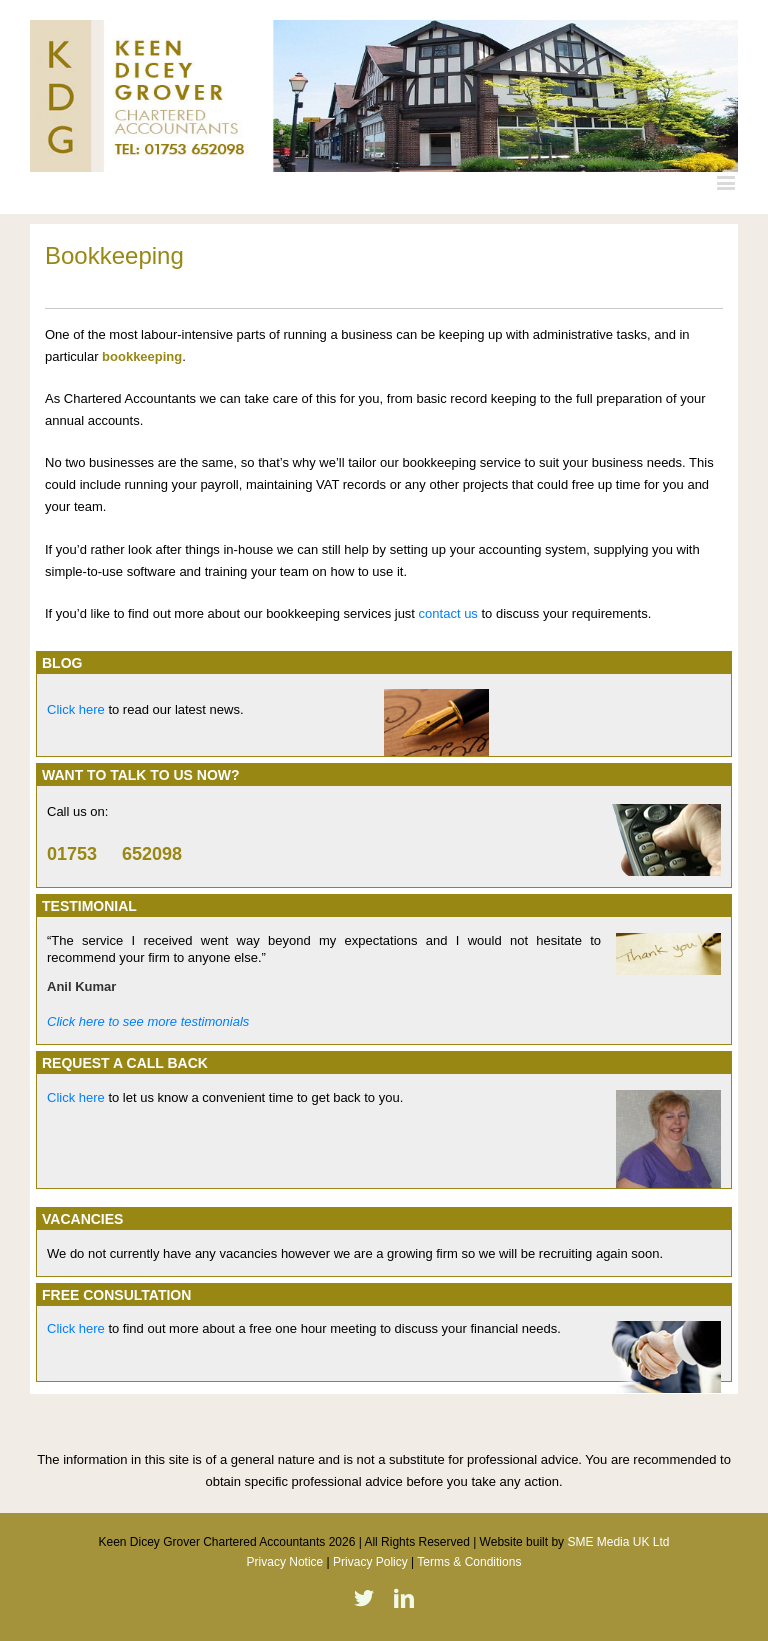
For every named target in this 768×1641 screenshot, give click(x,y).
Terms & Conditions (469, 1562)
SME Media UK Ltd (618, 1542)
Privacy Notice (285, 1562)
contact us (448, 613)
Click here (76, 709)
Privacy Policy (370, 1562)
